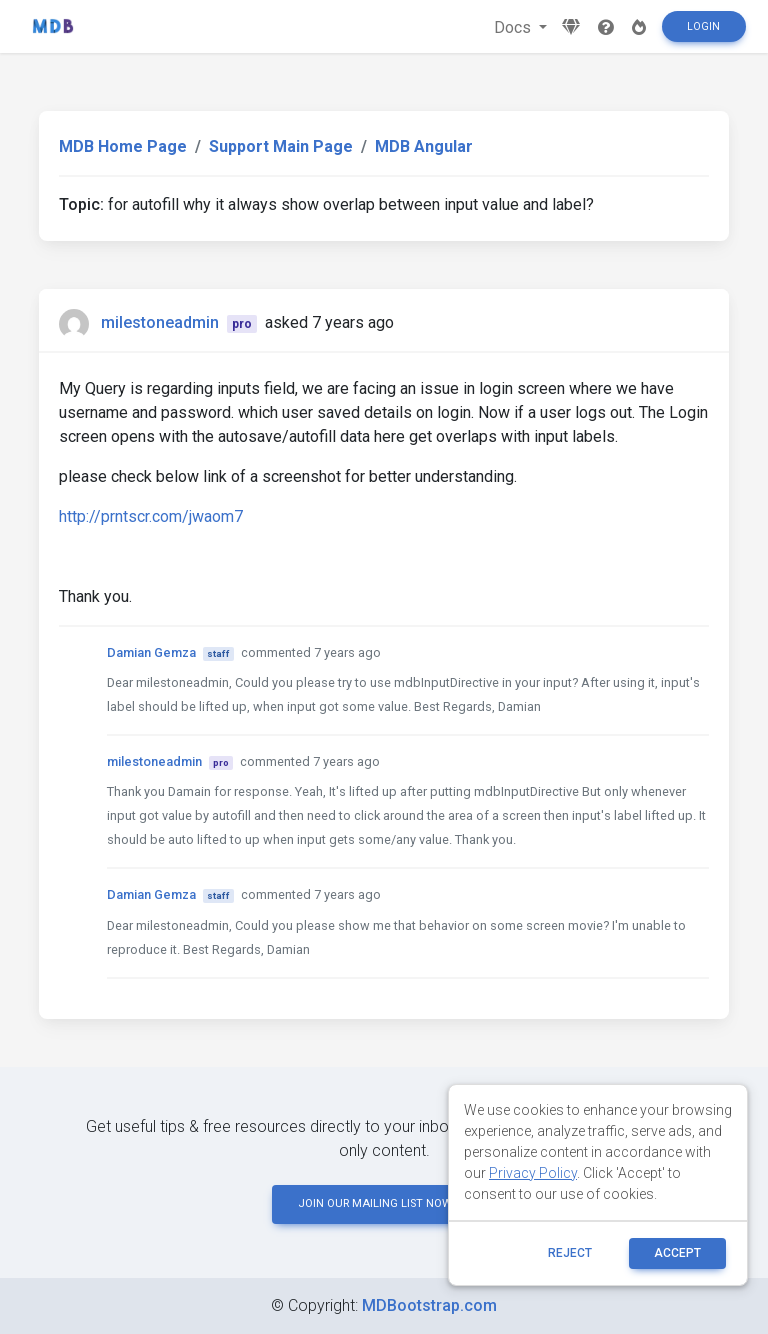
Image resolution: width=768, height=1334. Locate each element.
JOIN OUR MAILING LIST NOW (384, 1203)
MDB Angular (424, 146)
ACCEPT (677, 1253)
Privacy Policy (533, 1173)
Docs (514, 27)
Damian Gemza (151, 652)
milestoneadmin (160, 322)
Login (703, 26)
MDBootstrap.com (429, 1305)
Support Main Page (281, 146)
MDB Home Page (123, 146)
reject (570, 1253)
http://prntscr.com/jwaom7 (151, 516)
